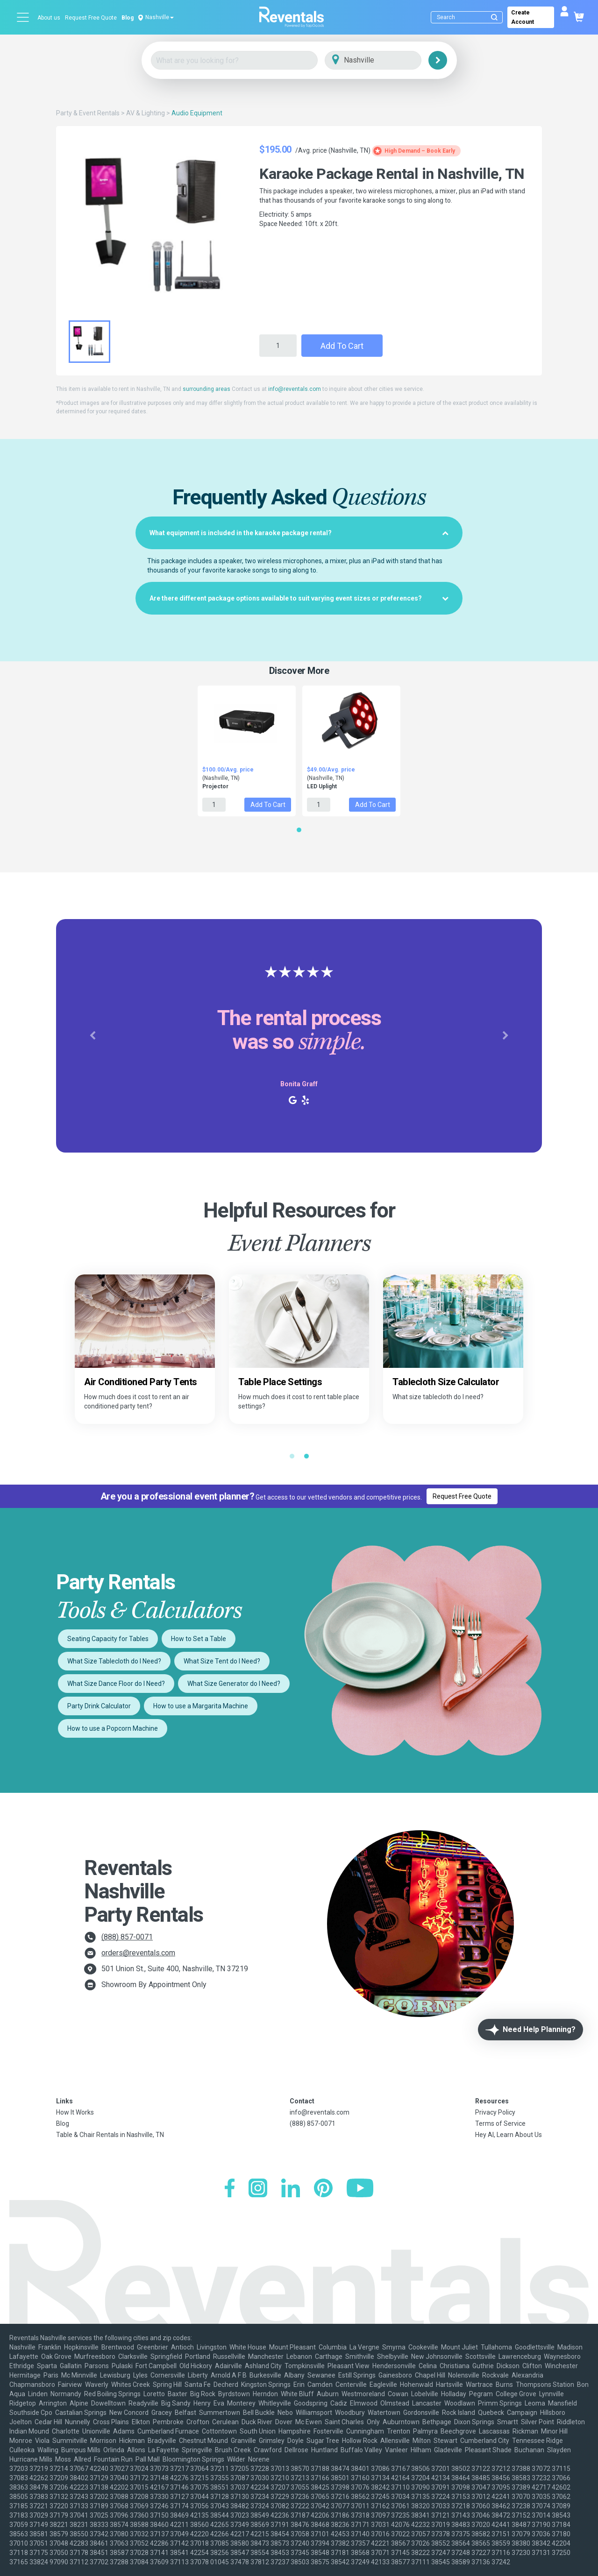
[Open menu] (23, 17)
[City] (386, 60)
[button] (92, 1036)
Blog (127, 17)
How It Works (75, 2112)
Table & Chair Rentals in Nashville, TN (110, 2134)
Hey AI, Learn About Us (508, 2134)
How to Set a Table (198, 1638)
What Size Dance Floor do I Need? (116, 1683)
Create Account (522, 17)
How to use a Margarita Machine (200, 1706)
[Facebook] (230, 2189)
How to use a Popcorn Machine (112, 1728)
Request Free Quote (91, 17)
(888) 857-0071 (127, 1936)
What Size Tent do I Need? (222, 1661)
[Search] (469, 17)
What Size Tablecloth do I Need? (114, 1661)
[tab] (299, 533)
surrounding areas (206, 389)
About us (48, 17)
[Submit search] (494, 17)
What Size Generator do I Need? (233, 1683)
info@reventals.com (294, 389)
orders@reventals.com (138, 1952)
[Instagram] (258, 2189)
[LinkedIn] (290, 2189)
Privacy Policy (495, 2112)
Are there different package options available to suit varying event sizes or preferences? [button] (299, 598)
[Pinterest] (323, 2189)
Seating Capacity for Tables (108, 1638)
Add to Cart (341, 346)
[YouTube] (360, 2189)
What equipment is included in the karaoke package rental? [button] (299, 533)
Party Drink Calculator (99, 1706)
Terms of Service (500, 2123)
